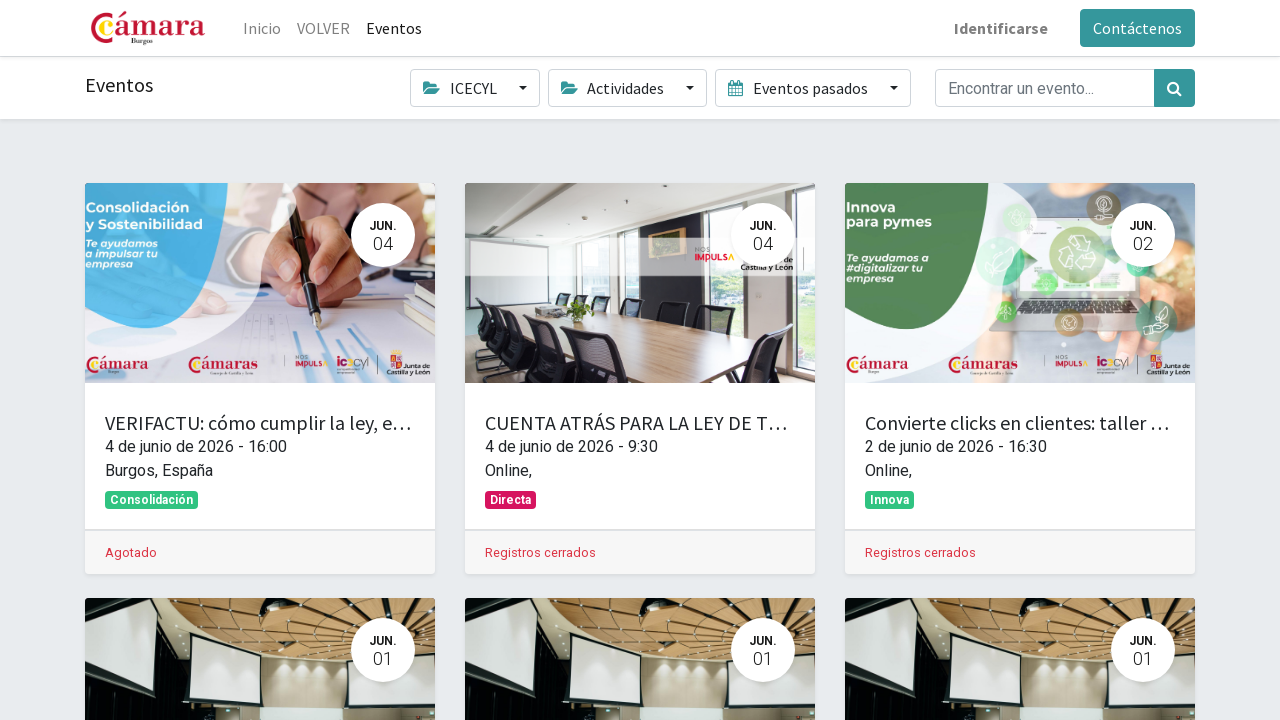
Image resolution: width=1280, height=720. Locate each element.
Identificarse (1001, 28)
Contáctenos (1137, 28)
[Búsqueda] (1174, 88)
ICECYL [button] (461, 88)
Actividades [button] (614, 88)
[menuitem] (262, 28)
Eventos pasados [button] (799, 88)
